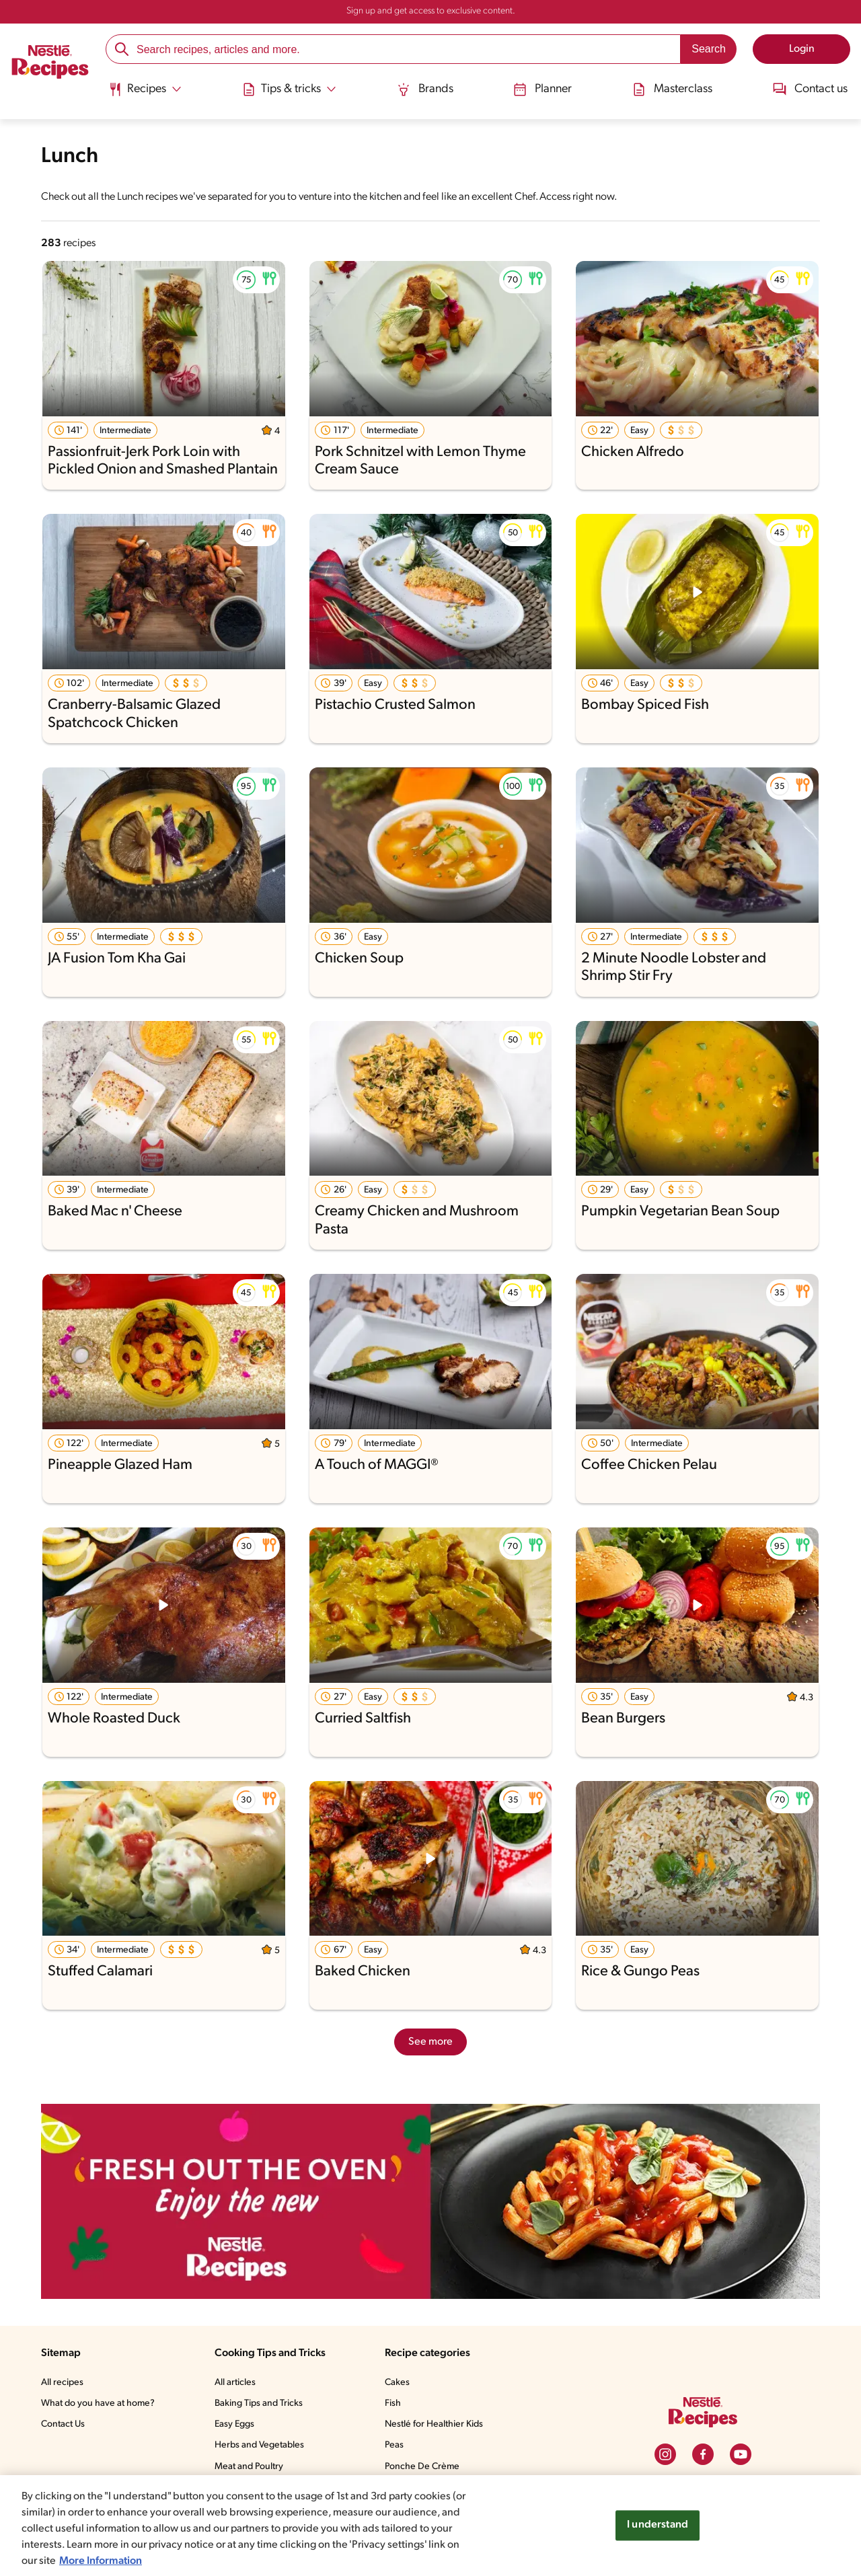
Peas (397, 2445)
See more (430, 2041)
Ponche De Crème (425, 2467)
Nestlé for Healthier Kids (437, 2424)
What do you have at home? (100, 2403)
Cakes (400, 2383)
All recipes (63, 2383)
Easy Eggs (238, 2424)
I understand (657, 2525)
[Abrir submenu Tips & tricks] (290, 89)
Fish (395, 2403)
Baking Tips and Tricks (263, 2403)
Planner (541, 89)
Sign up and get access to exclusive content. (430, 11)
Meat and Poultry (251, 2467)
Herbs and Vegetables (262, 2445)
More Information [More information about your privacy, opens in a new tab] (135, 2561)
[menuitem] (147, 94)
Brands (425, 89)
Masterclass (671, 89)
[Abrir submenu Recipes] (147, 89)
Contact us (808, 89)
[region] (430, 2525)
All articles (237, 2383)
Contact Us (64, 2424)
